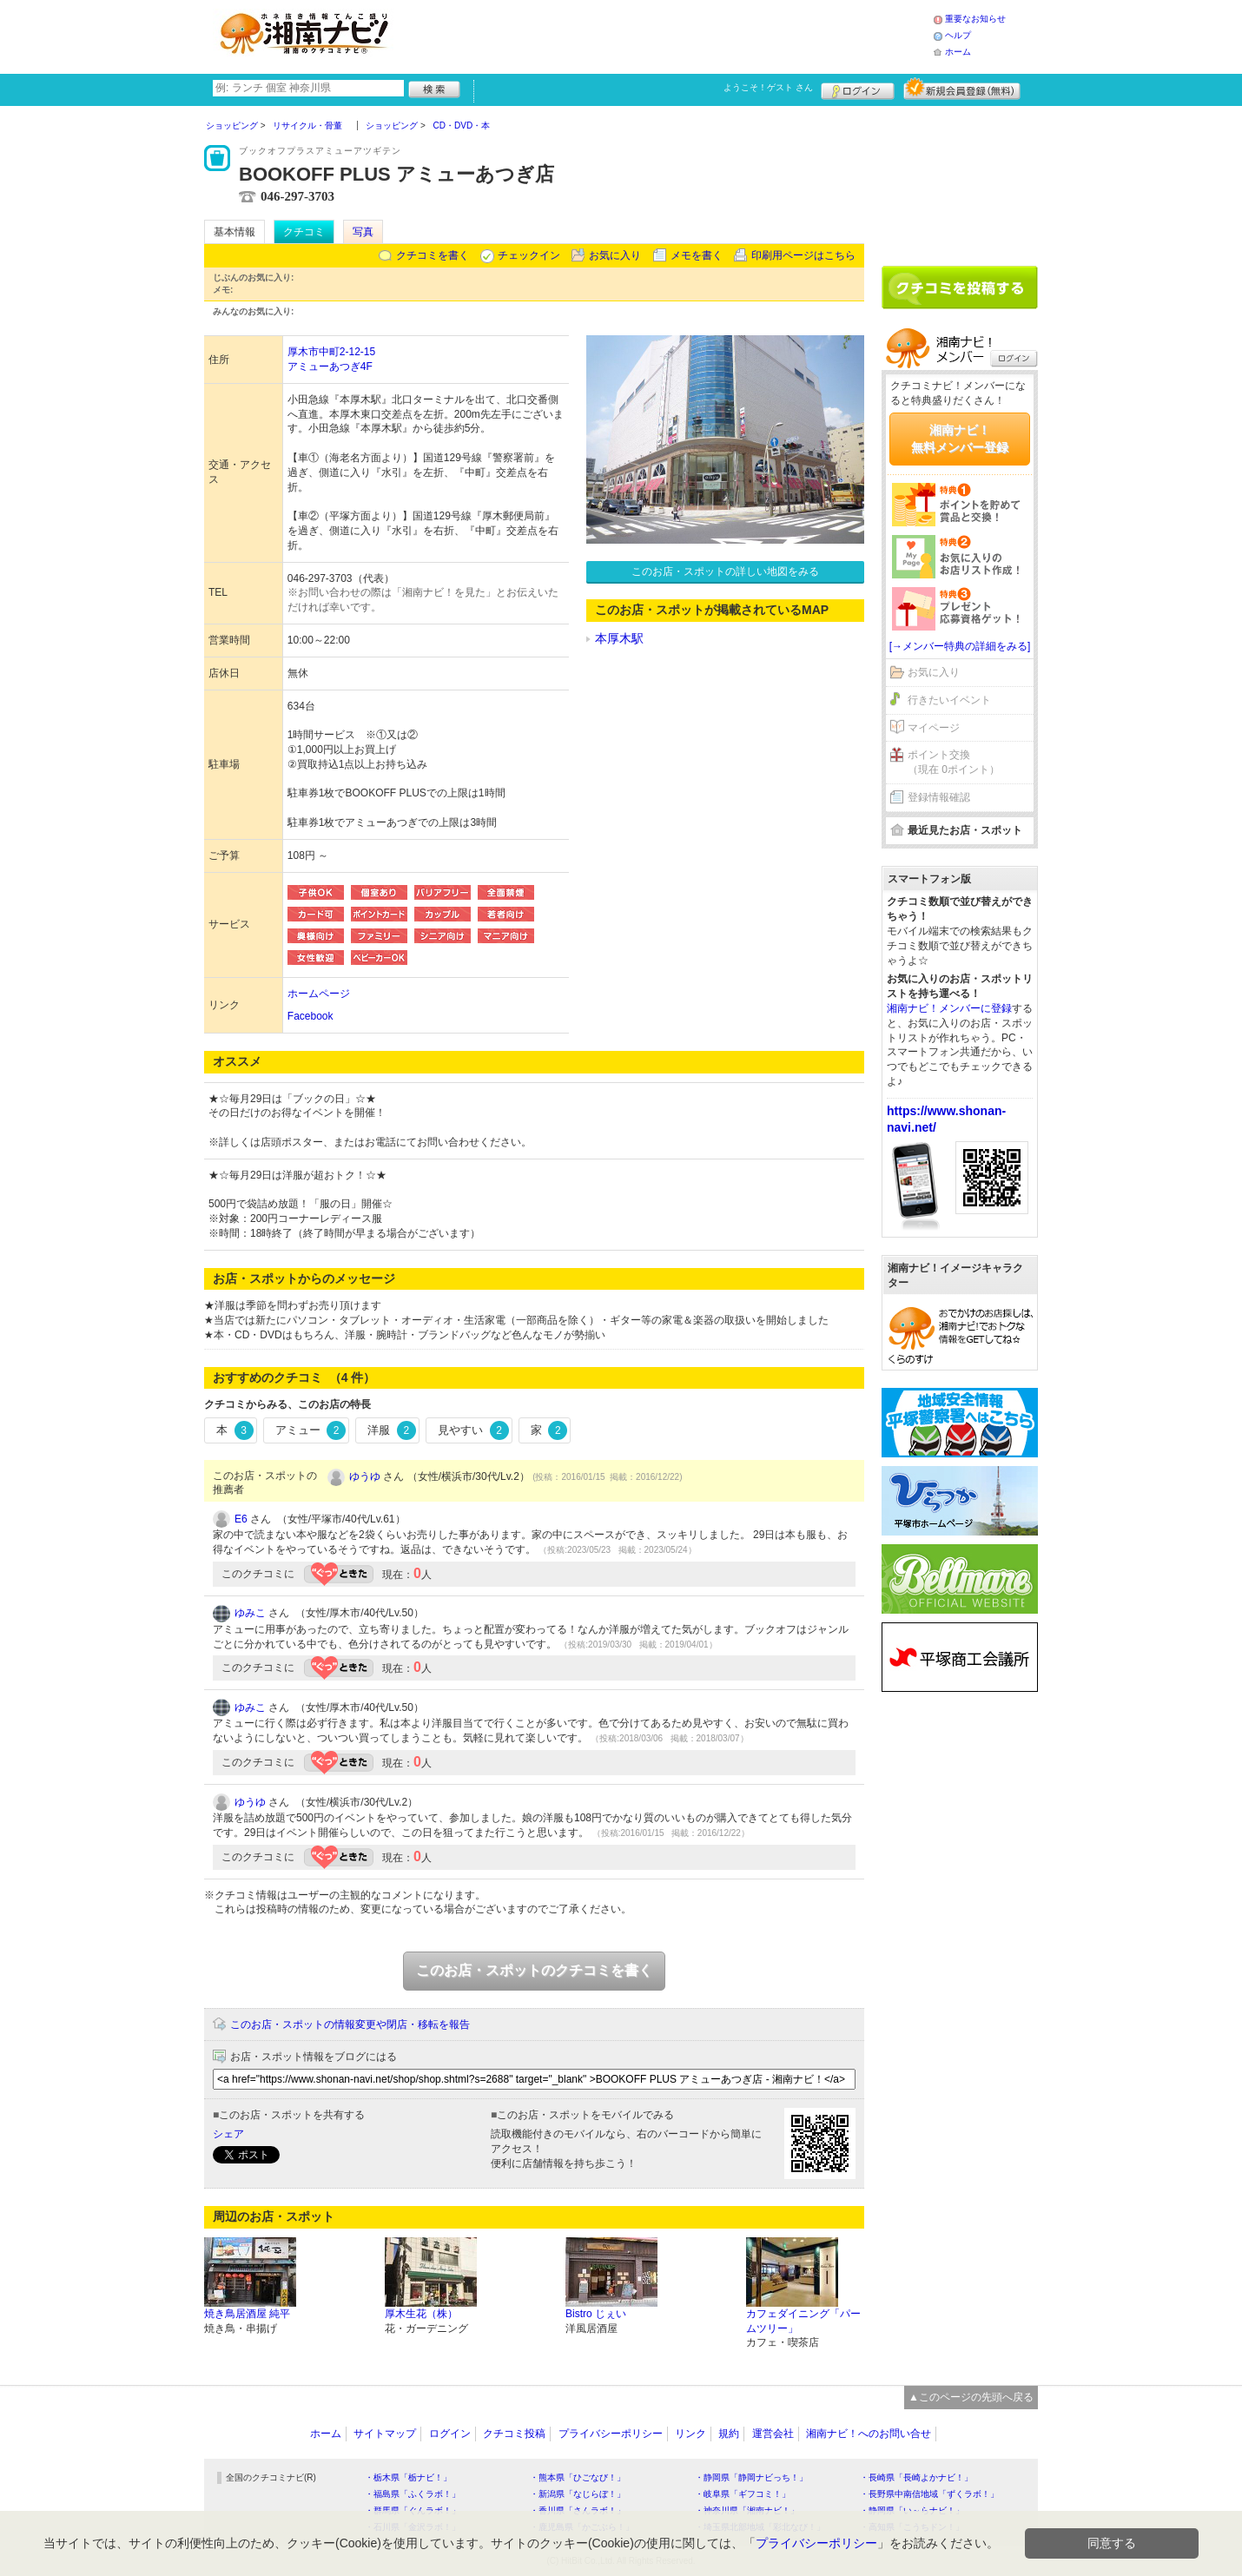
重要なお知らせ (975, 18)
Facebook (310, 1016)
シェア (228, 2134)
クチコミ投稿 (514, 2433)
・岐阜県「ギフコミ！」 (742, 2494)
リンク (690, 2433)
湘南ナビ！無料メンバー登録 (959, 438)
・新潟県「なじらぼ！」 (577, 2494)
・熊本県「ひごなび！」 (577, 2477)
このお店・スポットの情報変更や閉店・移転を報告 (350, 2024)
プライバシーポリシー (610, 2433)
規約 (728, 2433)
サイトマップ (384, 2433)
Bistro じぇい (595, 2314)
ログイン (858, 88)
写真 (363, 232)
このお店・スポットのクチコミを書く (534, 1970)
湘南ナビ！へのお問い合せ (868, 2433)
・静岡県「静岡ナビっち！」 (751, 2477)
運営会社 (773, 2433)
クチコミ (304, 232)
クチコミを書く (432, 255)
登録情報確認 (939, 797)
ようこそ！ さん (768, 87)
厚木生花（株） (421, 2314)
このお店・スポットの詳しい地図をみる (725, 571)
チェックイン (529, 255)
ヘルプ (958, 35)
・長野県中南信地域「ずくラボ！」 (929, 2494)
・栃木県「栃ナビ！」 (408, 2477)
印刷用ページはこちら (803, 255)
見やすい (473, 1430)
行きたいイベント (949, 700)
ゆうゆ (364, 1476)
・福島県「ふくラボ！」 (412, 2494)
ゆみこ (250, 1613)
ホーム (958, 51)
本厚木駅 (619, 638)
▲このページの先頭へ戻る (971, 2397)
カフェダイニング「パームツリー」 (803, 2321)
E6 (241, 1519)
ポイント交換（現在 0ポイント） (954, 762)
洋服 (391, 1430)
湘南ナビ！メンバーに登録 (949, 1008)
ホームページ (318, 993)
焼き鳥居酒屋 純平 (247, 2314)
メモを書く (697, 255)
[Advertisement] (668, 35)
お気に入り (615, 255)
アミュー (311, 1430)
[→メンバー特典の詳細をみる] (960, 646)
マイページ (934, 728)
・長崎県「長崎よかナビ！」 (916, 2477)
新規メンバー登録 (962, 88)
